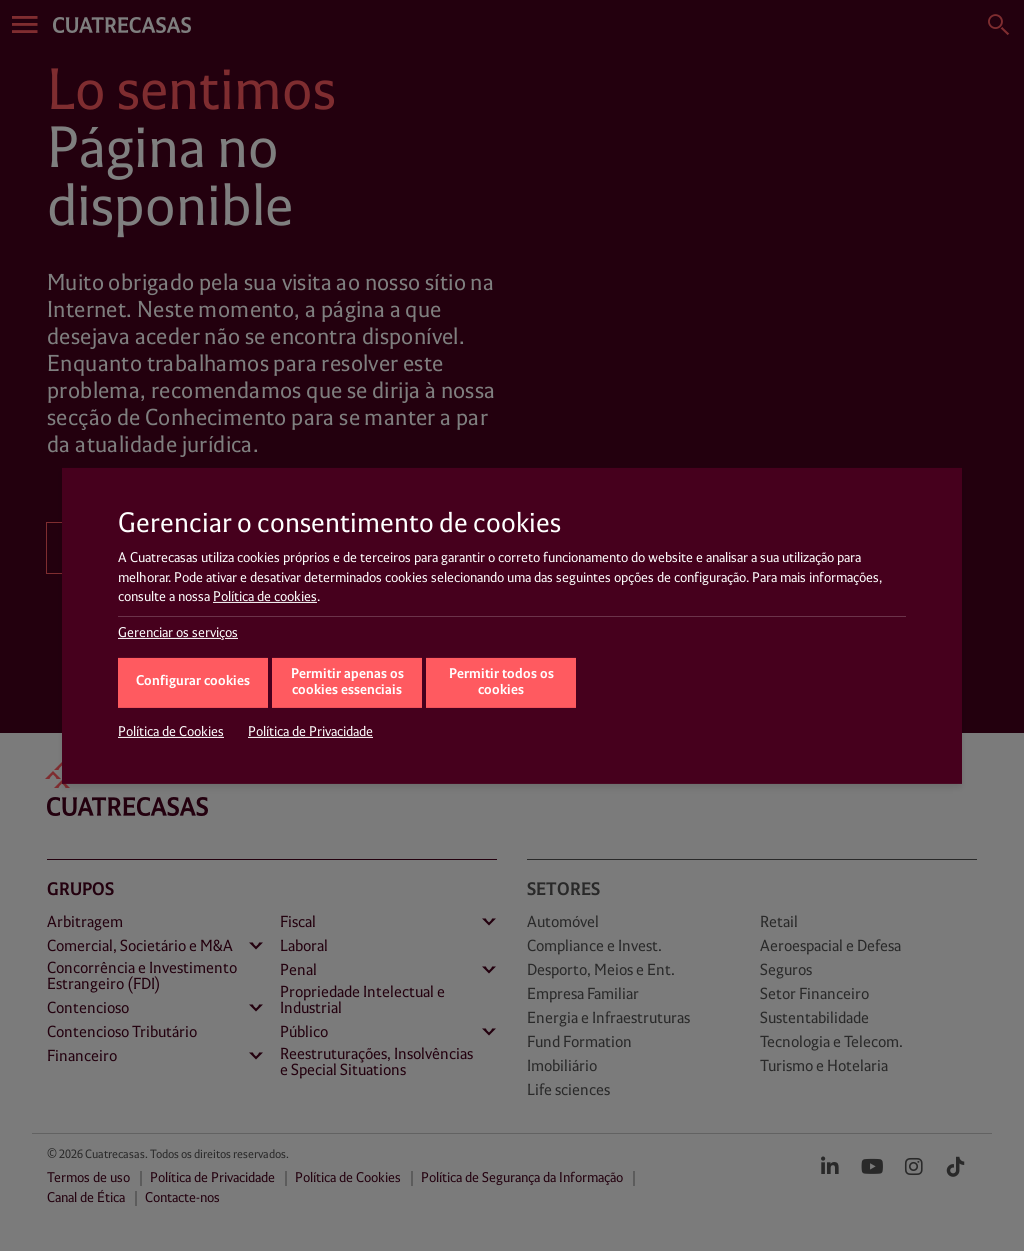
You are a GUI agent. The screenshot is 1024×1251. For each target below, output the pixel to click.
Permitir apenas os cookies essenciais (347, 683)
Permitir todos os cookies (501, 683)
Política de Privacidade (310, 732)
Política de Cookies (171, 732)
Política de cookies (265, 597)
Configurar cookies (193, 681)
